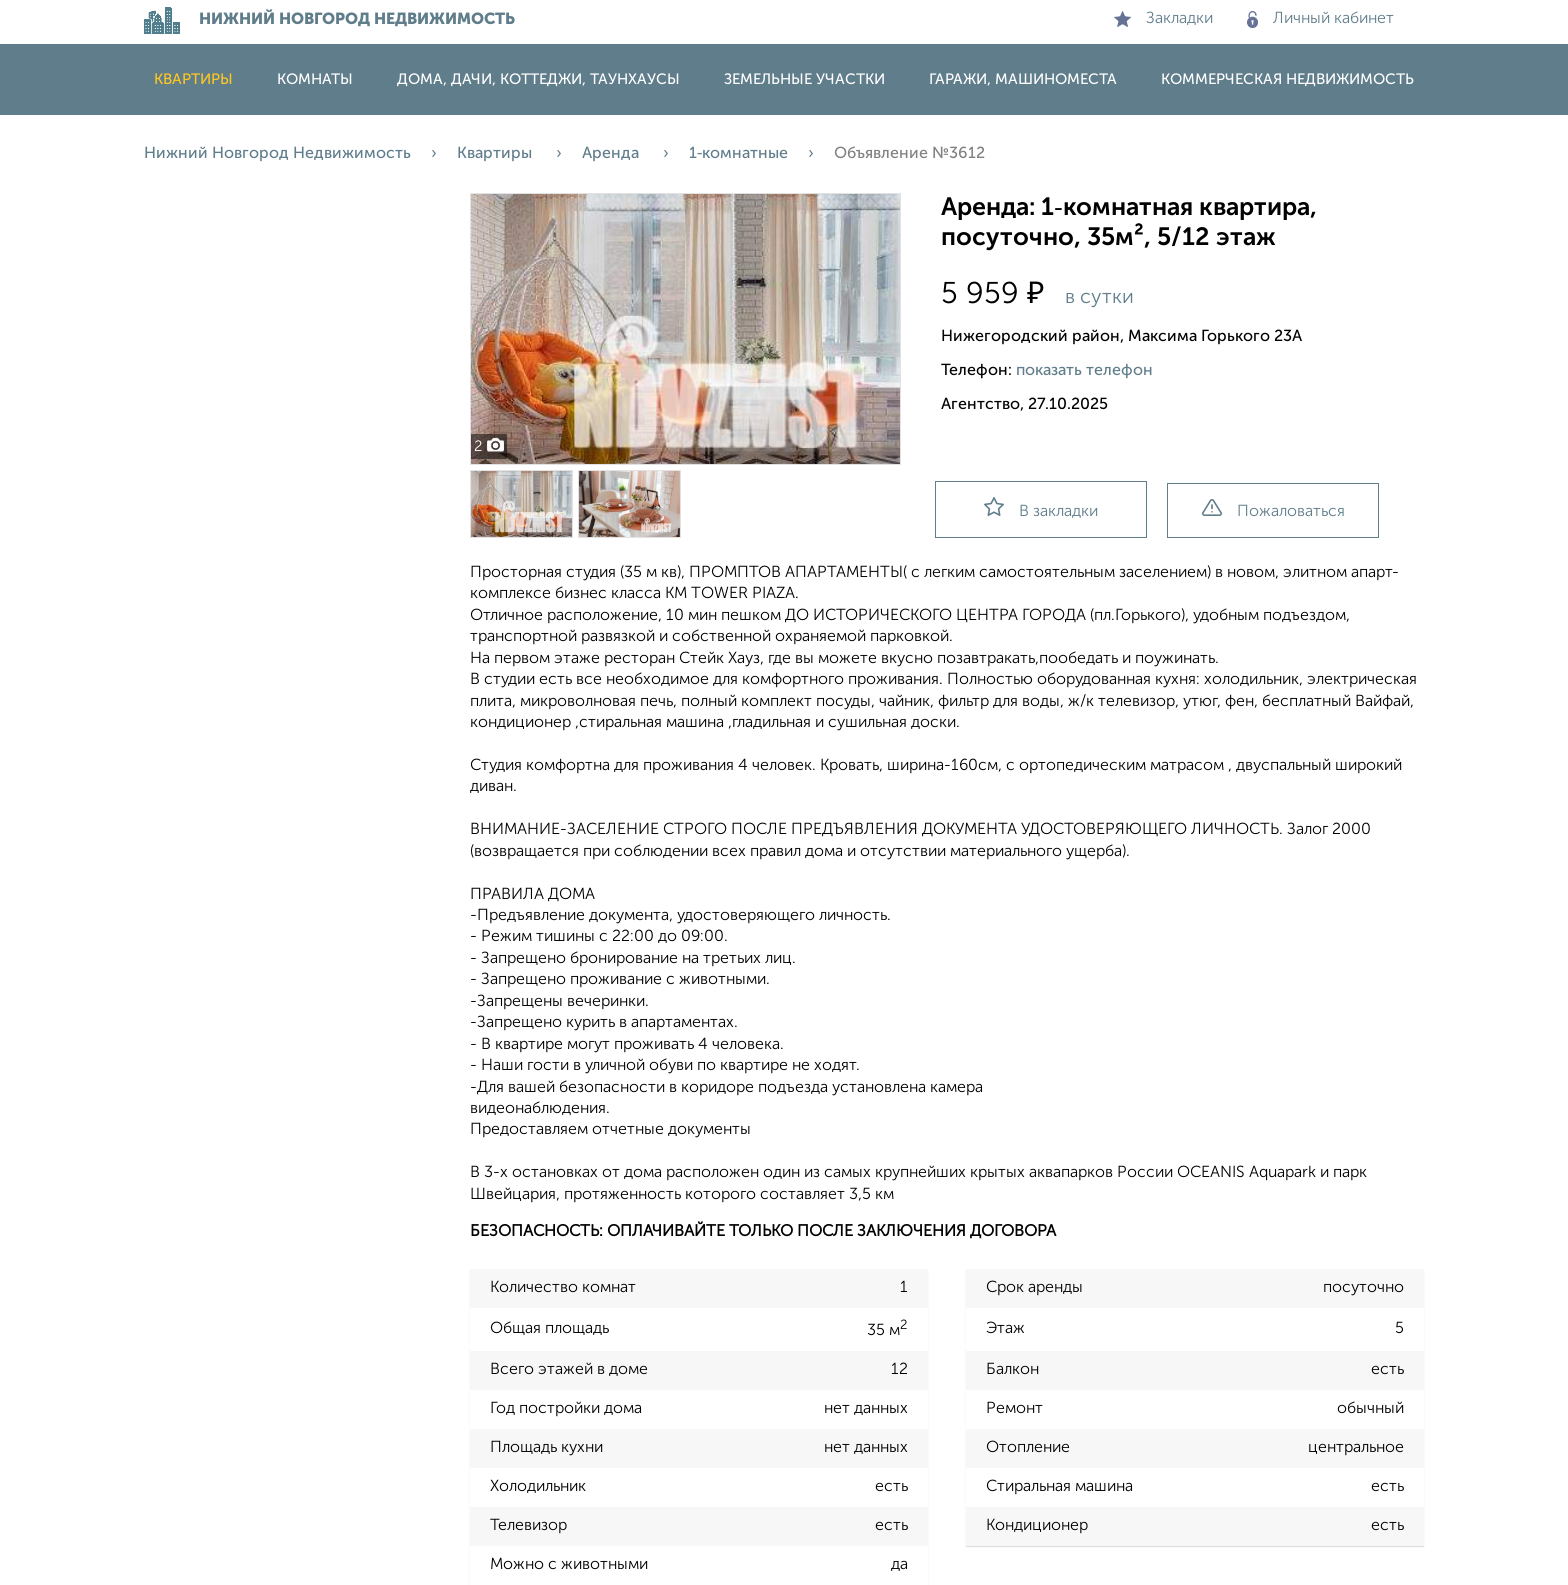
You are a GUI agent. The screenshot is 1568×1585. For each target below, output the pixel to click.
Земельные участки (804, 79)
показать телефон (1084, 371)
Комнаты (315, 79)
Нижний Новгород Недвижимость (277, 154)
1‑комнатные (738, 154)
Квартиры (193, 79)
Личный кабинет (1320, 19)
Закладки (1163, 19)
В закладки (1041, 508)
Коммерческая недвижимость (1287, 79)
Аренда (612, 154)
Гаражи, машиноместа (1023, 79)
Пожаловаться (1273, 509)
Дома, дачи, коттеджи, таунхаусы (538, 79)
